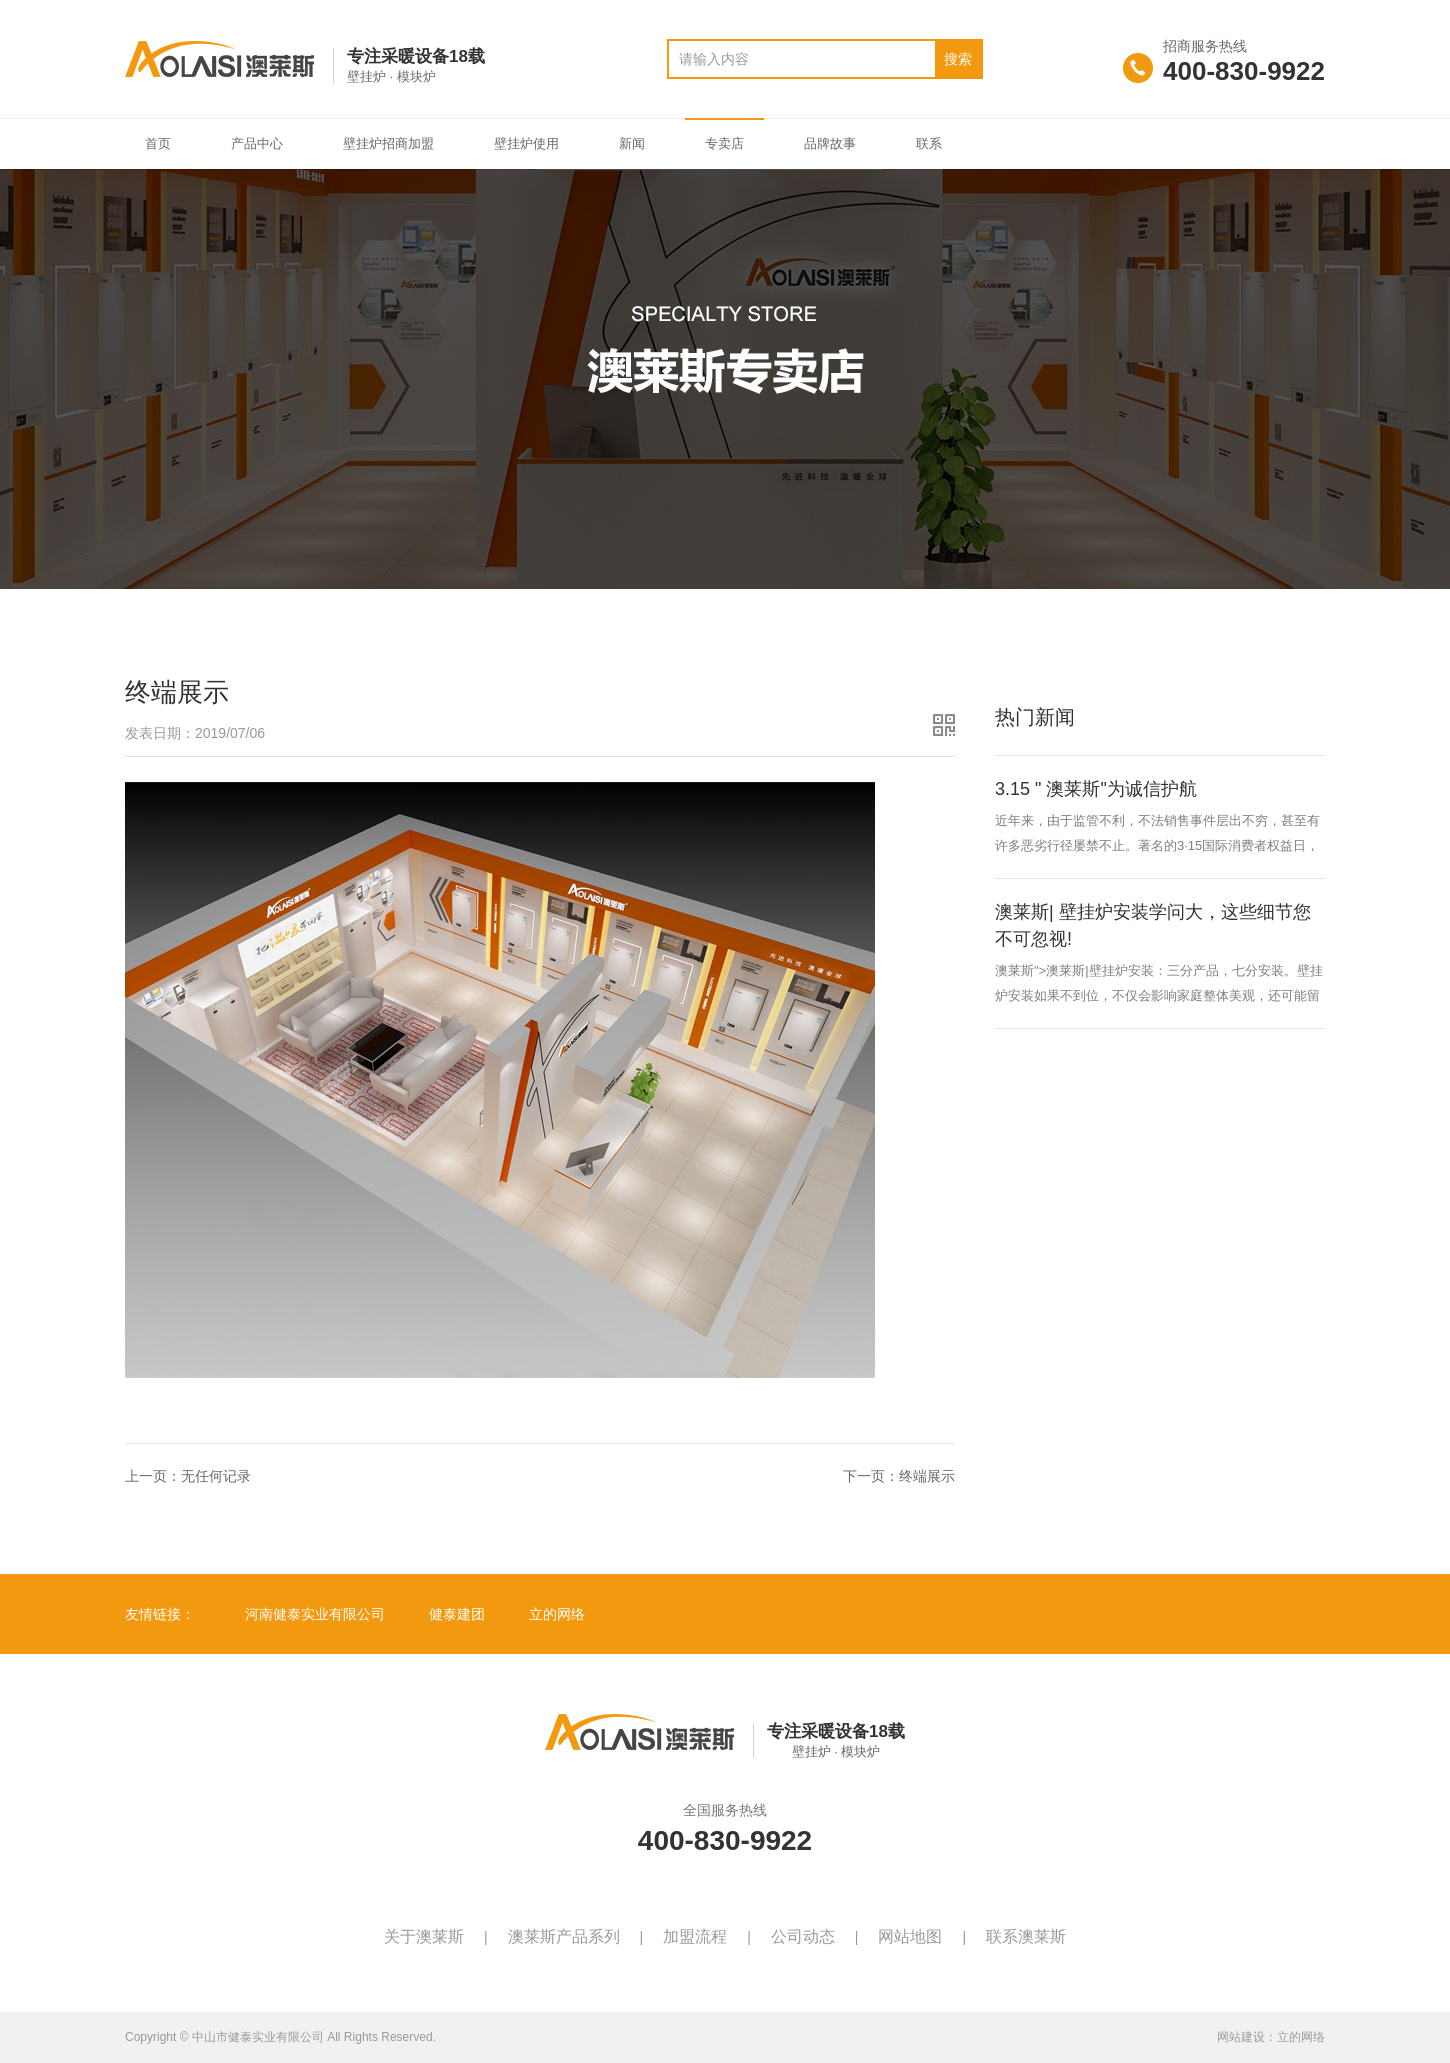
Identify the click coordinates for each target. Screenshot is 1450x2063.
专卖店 (724, 143)
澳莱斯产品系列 (564, 1936)
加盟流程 (695, 1936)
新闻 (632, 143)
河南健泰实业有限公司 (315, 1614)
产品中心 (257, 143)
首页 (158, 143)
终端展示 (927, 1476)
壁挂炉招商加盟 (388, 143)
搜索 (958, 59)
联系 (929, 143)
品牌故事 (830, 143)
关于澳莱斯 (424, 1936)
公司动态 (803, 1936)
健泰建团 (457, 1614)
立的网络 (557, 1614)
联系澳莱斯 (1026, 1936)
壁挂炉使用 (526, 143)
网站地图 (910, 1936)
